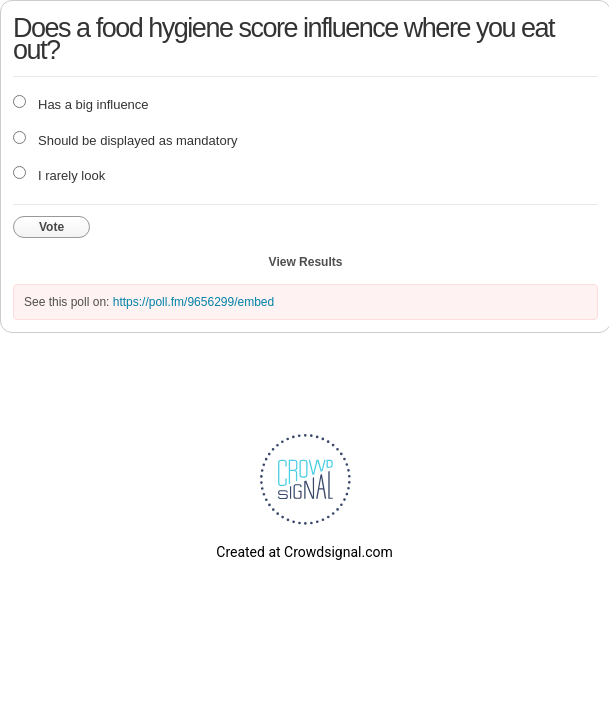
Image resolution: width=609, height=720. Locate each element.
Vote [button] (51, 227)
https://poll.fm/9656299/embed (193, 302)
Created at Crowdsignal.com (304, 552)
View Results (306, 262)
